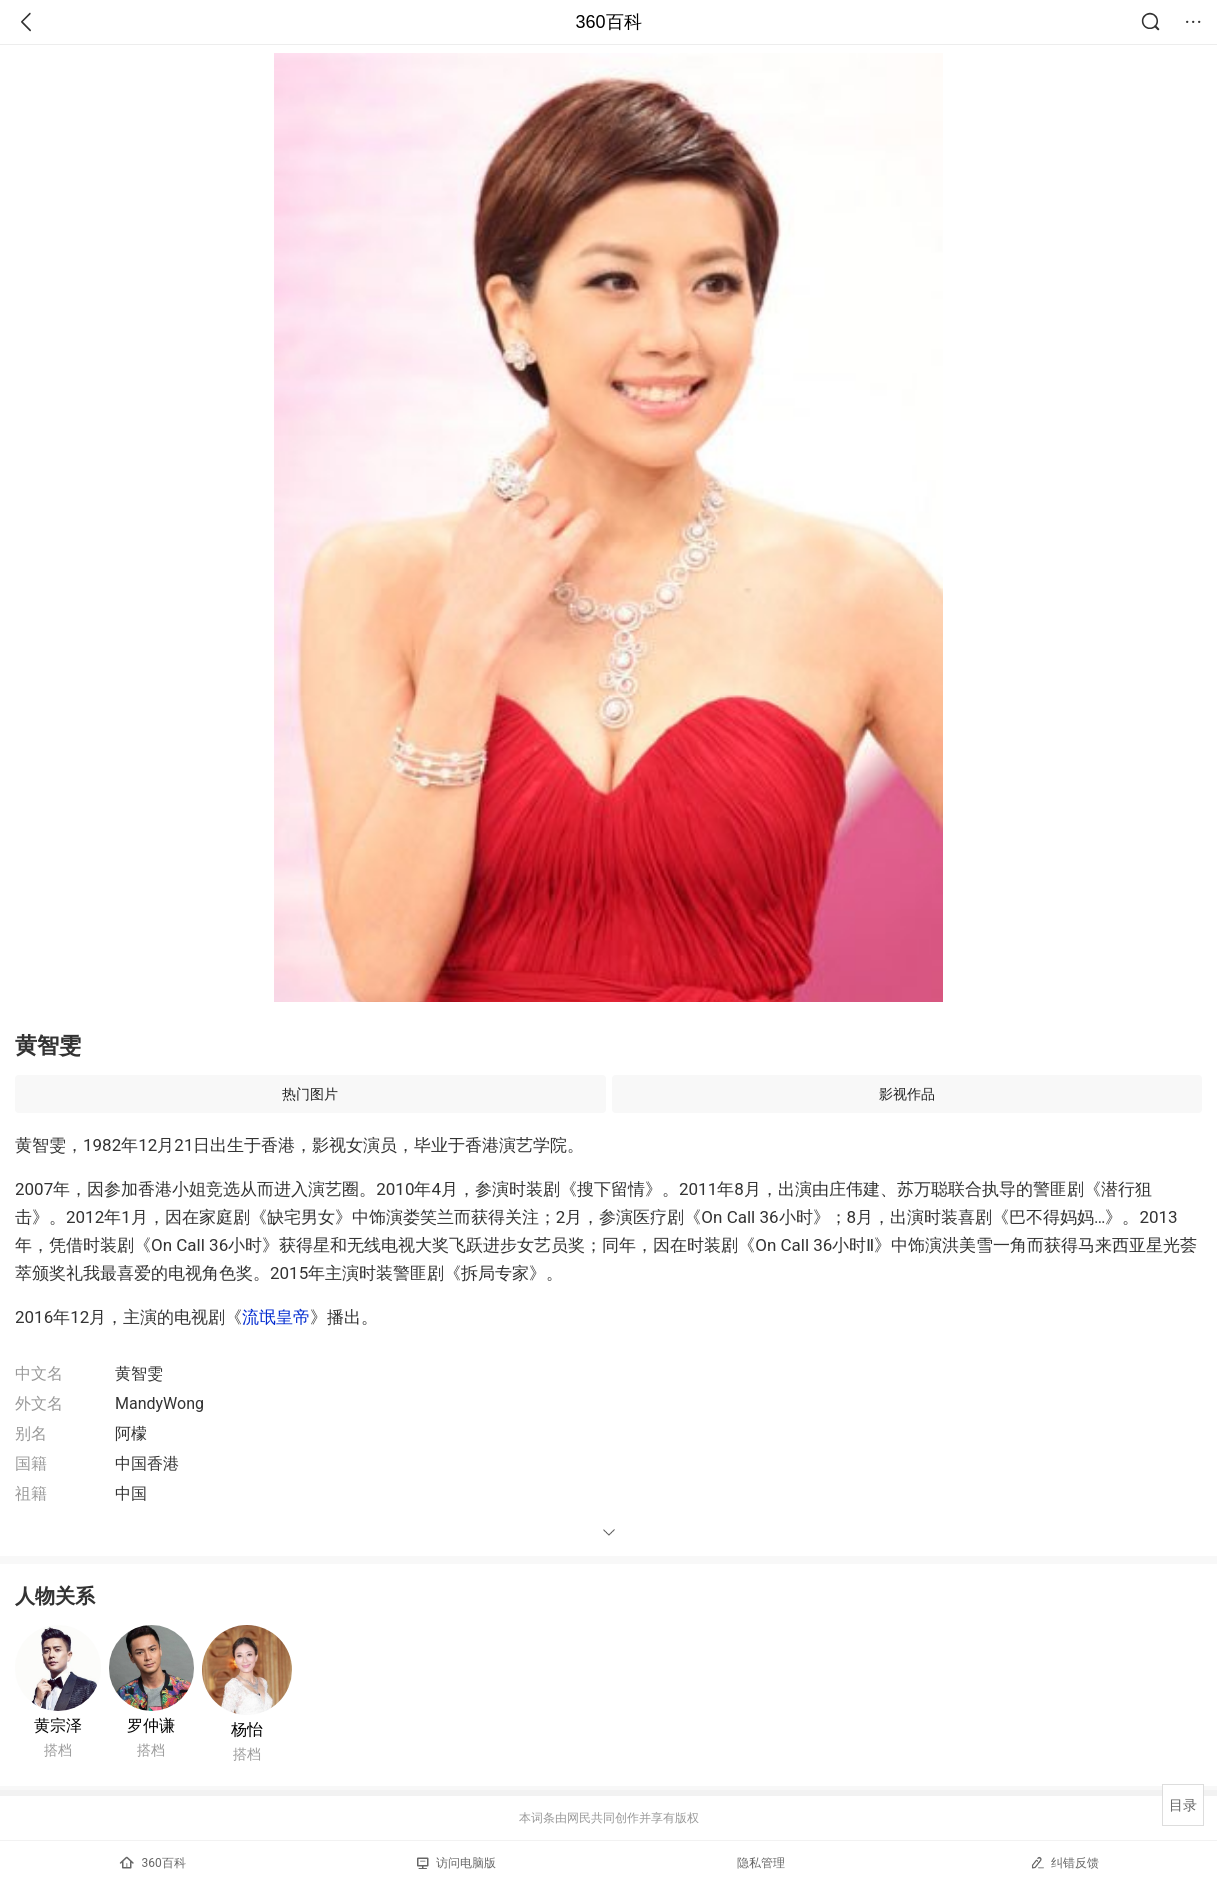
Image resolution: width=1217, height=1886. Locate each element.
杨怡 (247, 1729)
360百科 (608, 22)
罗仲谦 (151, 1725)
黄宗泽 (58, 1725)
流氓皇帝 (276, 1317)
